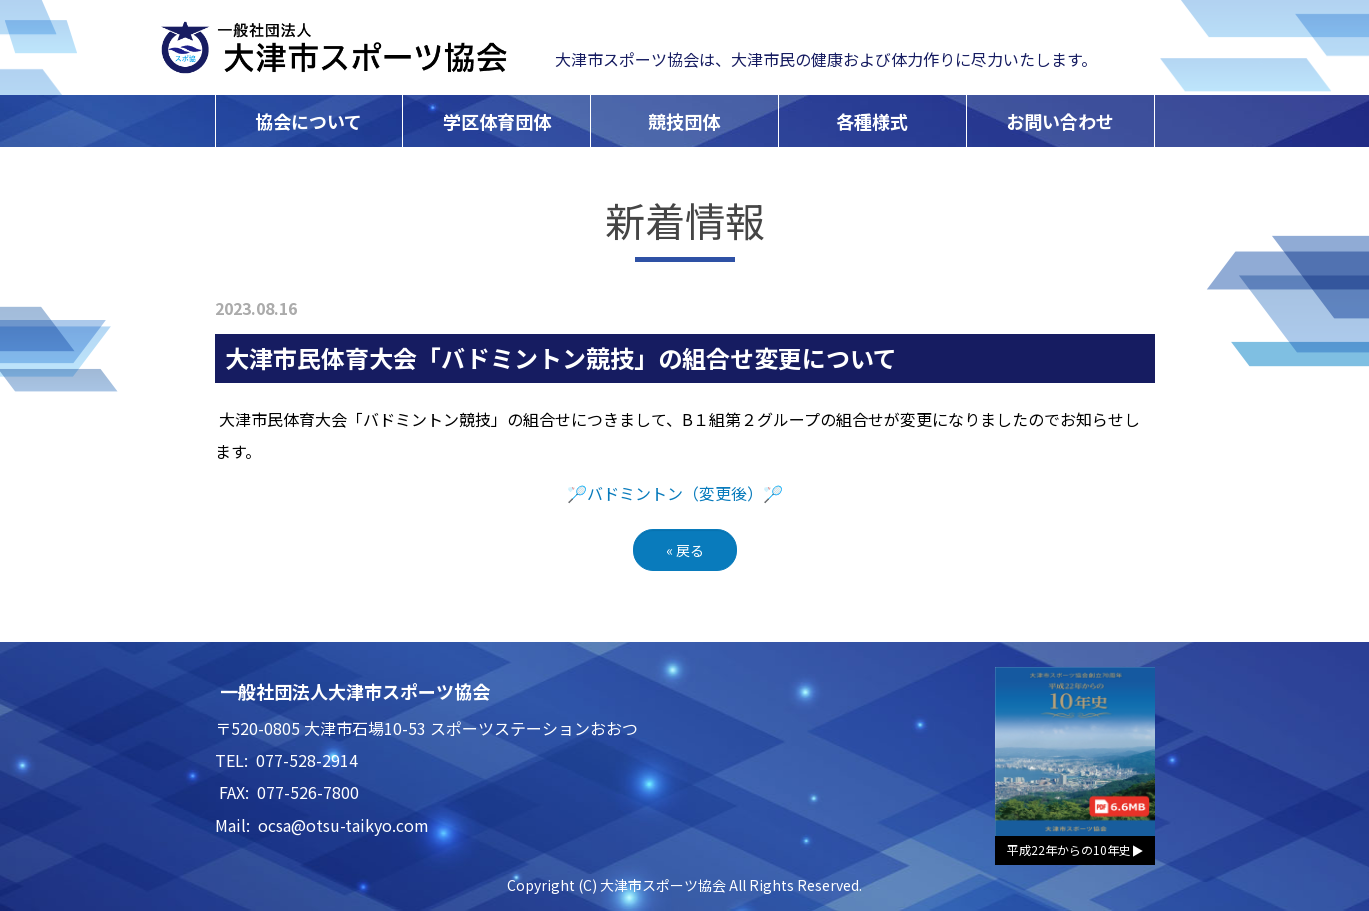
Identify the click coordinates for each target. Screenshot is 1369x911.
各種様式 (872, 121)
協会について (308, 121)
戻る (685, 550)
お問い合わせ (1060, 121)
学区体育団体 (497, 121)
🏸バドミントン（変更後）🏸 (675, 493)
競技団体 (684, 121)
